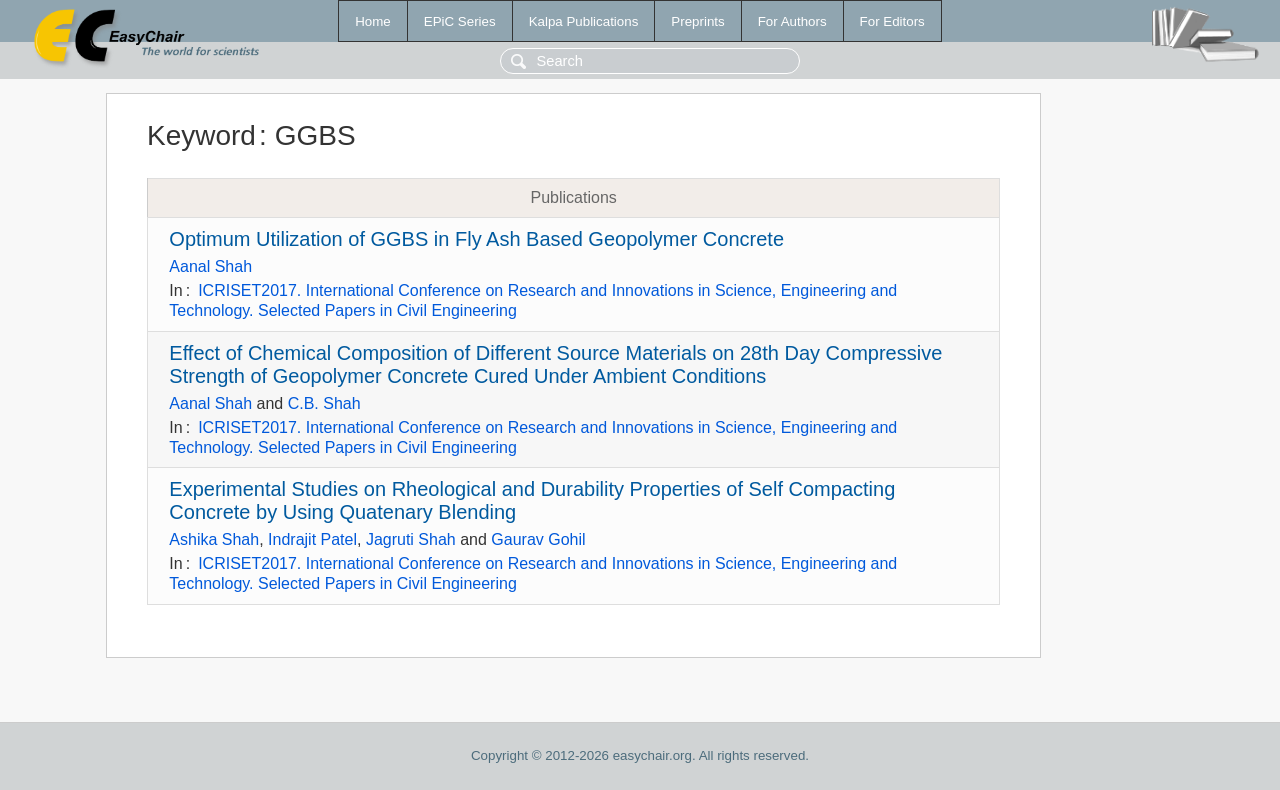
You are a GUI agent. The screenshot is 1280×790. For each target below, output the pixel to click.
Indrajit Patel (312, 539)
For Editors (892, 21)
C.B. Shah (324, 403)
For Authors (792, 21)
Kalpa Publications (584, 21)
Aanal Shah (210, 266)
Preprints (697, 21)
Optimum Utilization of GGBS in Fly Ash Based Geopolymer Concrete (476, 239)
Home (373, 21)
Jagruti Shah (411, 539)
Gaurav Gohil (538, 539)
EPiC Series (460, 21)
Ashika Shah (214, 539)
